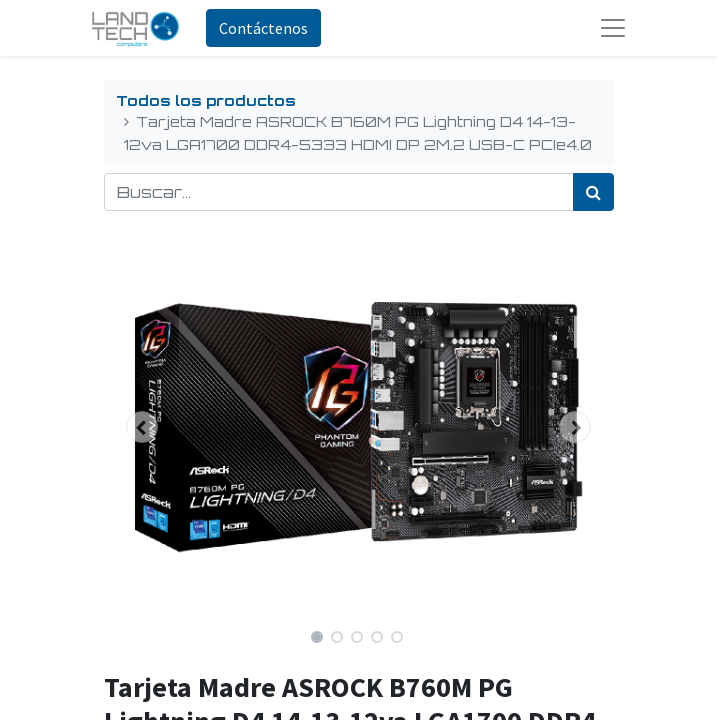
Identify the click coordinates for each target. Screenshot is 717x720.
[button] (142, 427)
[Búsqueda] (593, 192)
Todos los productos (206, 100)
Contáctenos (263, 28)
